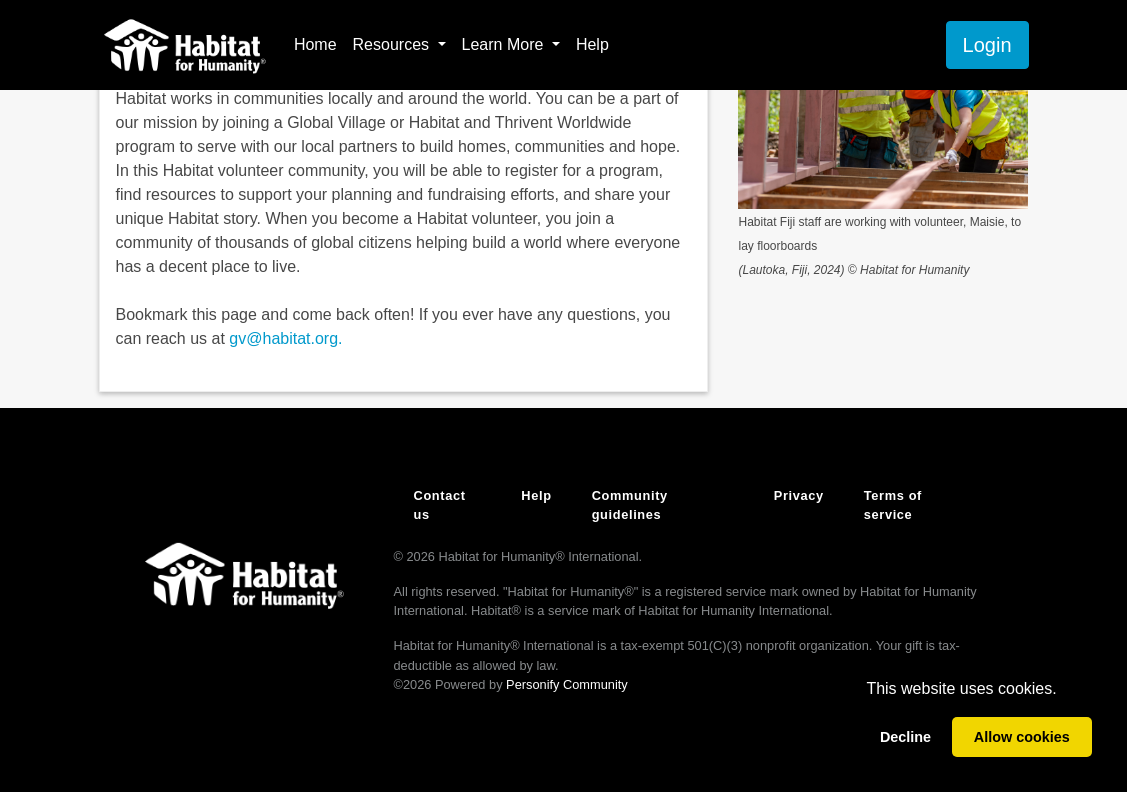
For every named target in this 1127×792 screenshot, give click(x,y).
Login (987, 45)
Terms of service (893, 505)
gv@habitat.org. (285, 338)
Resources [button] (393, 44)
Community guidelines (630, 505)
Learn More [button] (505, 44)
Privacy (799, 495)
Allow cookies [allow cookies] (1022, 737)
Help (592, 44)
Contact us (440, 505)
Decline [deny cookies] (905, 737)
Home (315, 44)
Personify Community (567, 684)
